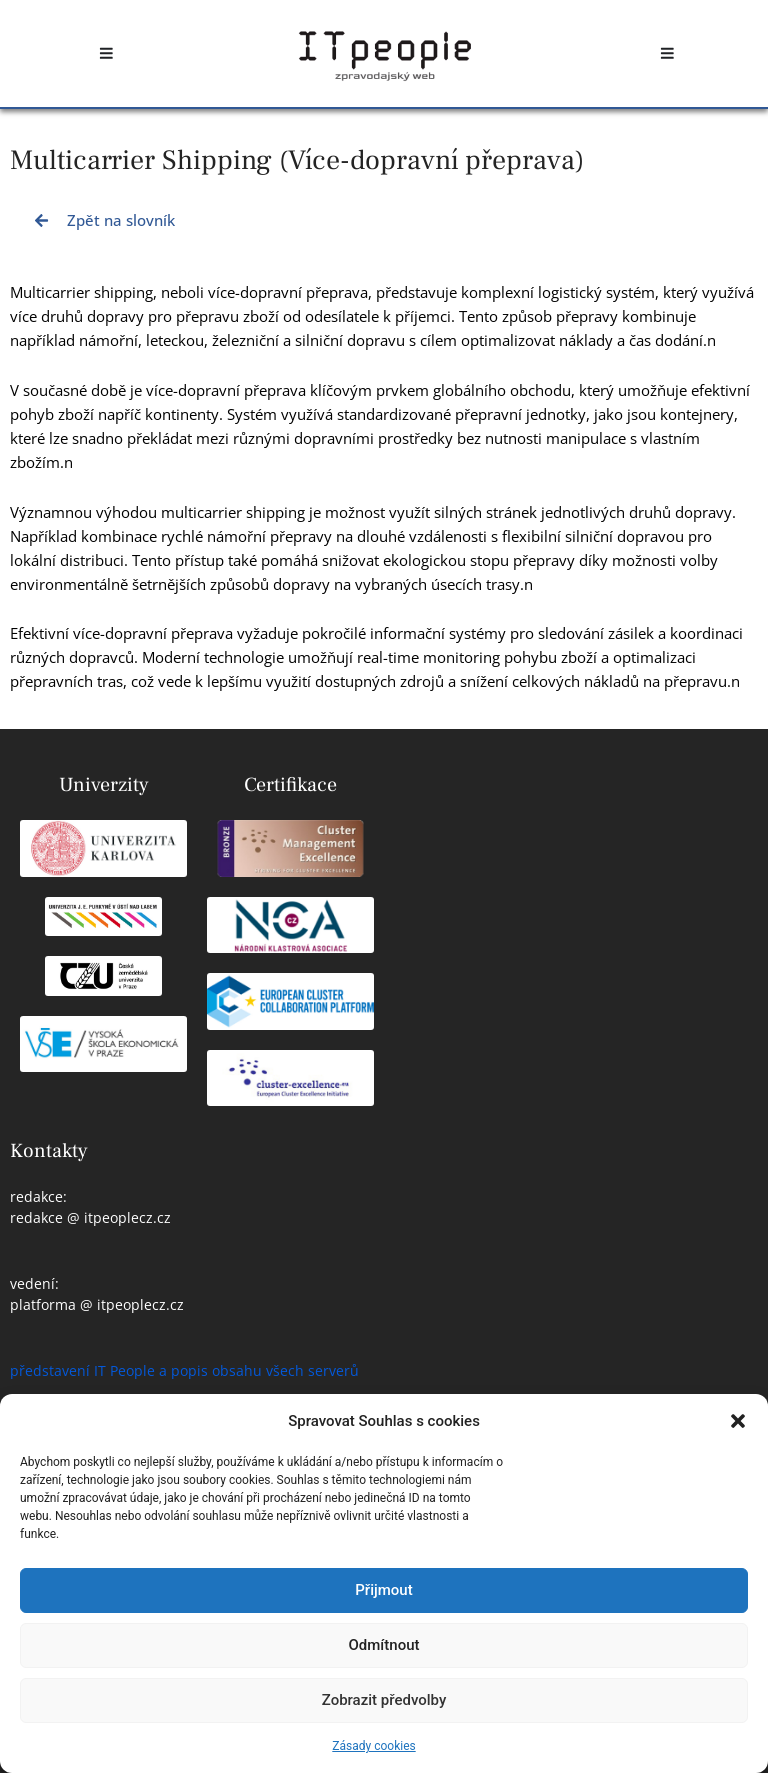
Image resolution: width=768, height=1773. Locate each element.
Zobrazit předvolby (384, 1700)
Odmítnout (384, 1645)
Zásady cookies (373, 1746)
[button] (738, 1421)
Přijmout (383, 1590)
